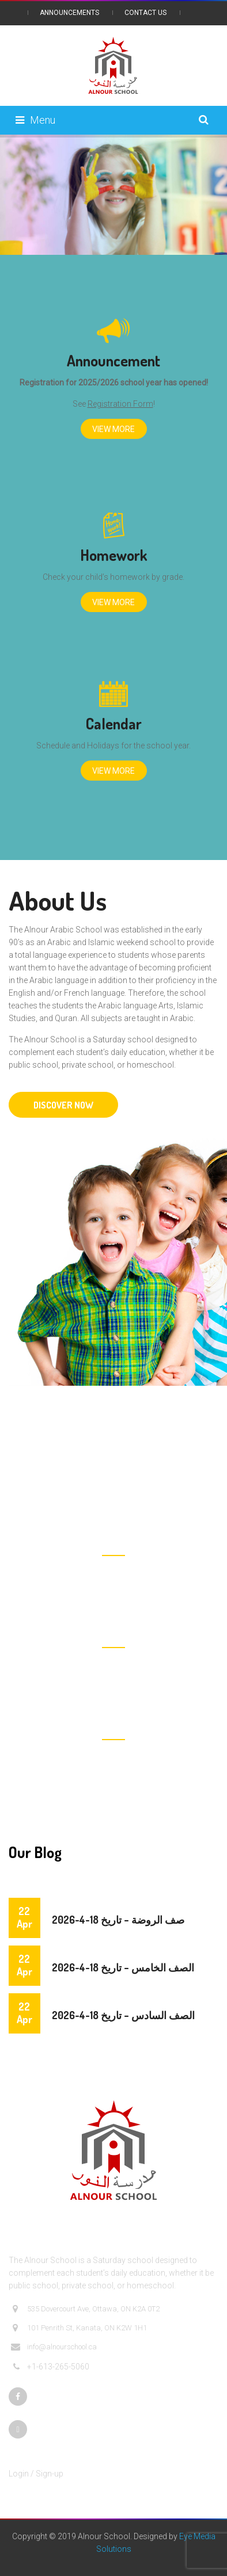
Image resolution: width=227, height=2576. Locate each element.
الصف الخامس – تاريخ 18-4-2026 (123, 1967)
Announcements (69, 13)
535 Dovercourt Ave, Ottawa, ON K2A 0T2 (85, 2309)
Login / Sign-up (36, 2473)
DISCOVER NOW (63, 1105)
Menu (35, 120)
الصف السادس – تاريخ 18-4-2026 (123, 2015)
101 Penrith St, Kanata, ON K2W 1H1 (79, 2328)
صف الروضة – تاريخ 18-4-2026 (118, 1919)
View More (113, 429)
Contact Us (145, 13)
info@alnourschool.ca (54, 2347)
